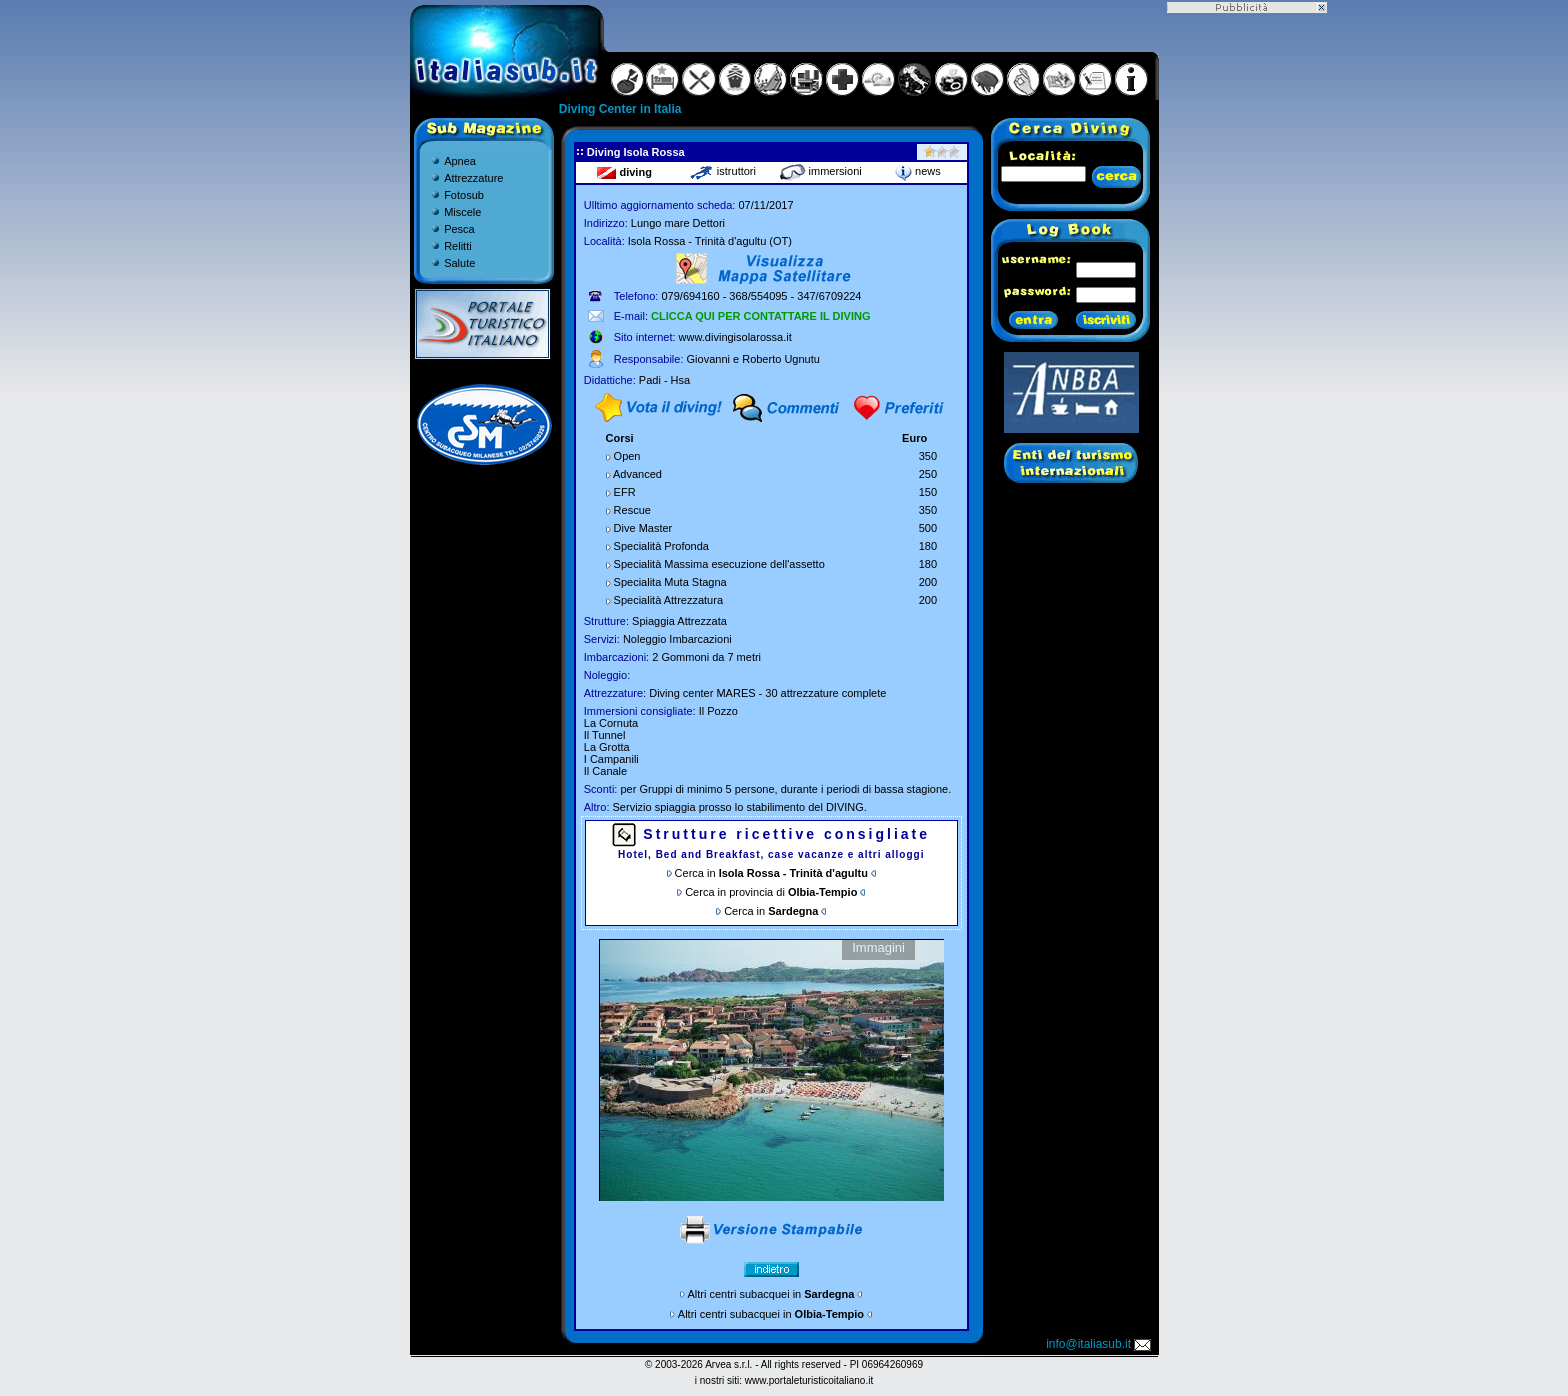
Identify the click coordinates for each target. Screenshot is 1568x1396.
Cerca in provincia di (771, 892)
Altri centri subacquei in (771, 1294)
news (918, 171)
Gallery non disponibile (771, 1070)
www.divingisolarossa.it (735, 337)
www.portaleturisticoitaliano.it (809, 1380)
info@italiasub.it (1100, 1344)
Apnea (460, 161)
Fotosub (464, 195)
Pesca (459, 229)
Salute (459, 263)
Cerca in (771, 873)
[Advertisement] (1247, 313)
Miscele (462, 212)
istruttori (722, 171)
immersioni (820, 171)
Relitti (458, 246)
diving (624, 172)
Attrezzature (473, 178)
